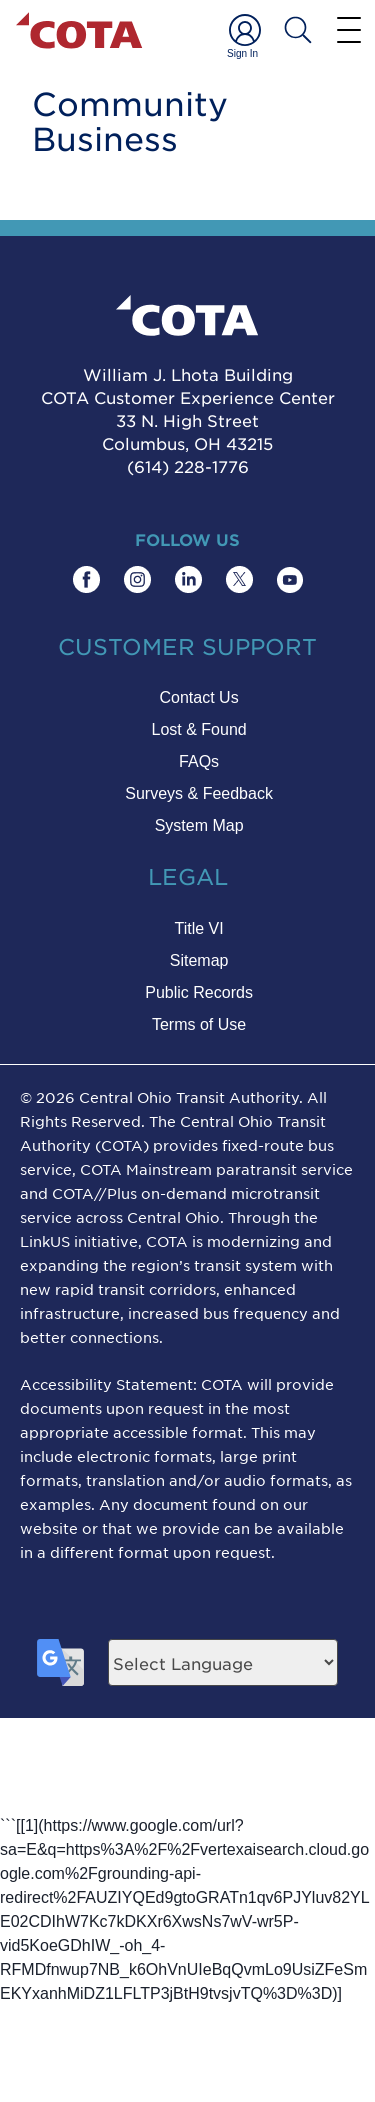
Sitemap (199, 960)
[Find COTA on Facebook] (86, 579)
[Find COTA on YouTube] (290, 580)
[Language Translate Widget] (223, 1662)
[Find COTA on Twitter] (239, 579)
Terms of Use (199, 1024)
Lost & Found (199, 729)
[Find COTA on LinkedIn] (188, 579)
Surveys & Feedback (199, 793)
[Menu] (349, 29)
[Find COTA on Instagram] (137, 579)
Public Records (199, 992)
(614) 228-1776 (188, 466)
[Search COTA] (298, 30)
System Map (199, 825)
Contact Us (199, 697)
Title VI (198, 928)
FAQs (199, 761)
